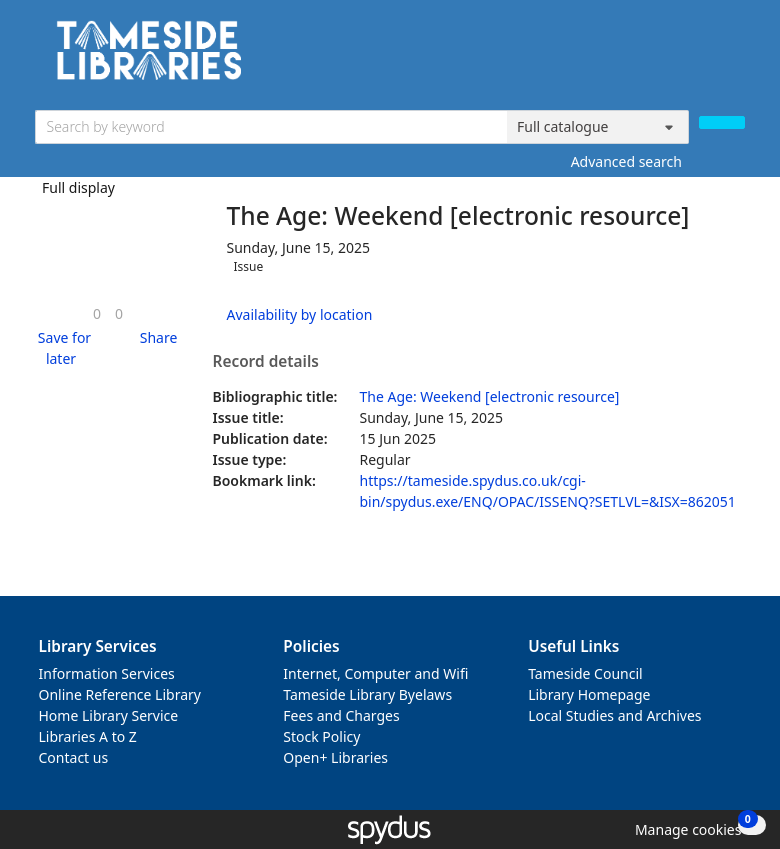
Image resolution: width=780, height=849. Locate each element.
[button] (61, 348)
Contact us (74, 757)
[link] (97, 313)
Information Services (107, 673)
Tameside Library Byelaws (367, 694)
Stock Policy (321, 736)
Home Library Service (109, 715)
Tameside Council (585, 673)
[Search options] (598, 127)
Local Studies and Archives (614, 715)
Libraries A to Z (88, 736)
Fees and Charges (341, 715)
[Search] (722, 122)
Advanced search (626, 161)
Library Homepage (589, 694)
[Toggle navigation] (734, 57)
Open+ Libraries (335, 757)
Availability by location (300, 314)
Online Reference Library (120, 694)
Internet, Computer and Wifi (375, 673)
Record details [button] (266, 362)
